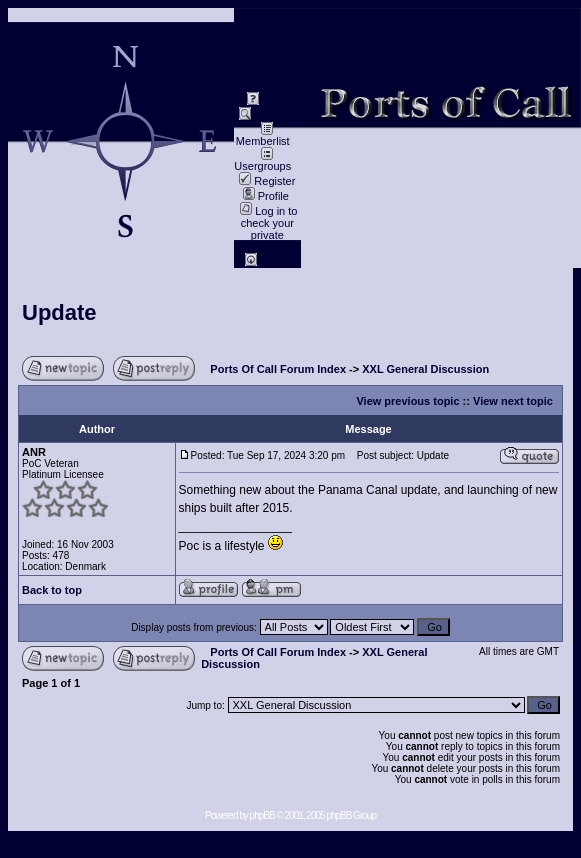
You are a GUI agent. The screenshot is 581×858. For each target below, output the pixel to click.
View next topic (513, 401)
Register (267, 181)
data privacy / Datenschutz (267, 57)
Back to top (52, 590)
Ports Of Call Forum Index (278, 369)
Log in (267, 262)
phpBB (262, 815)
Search (264, 116)
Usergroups (262, 161)
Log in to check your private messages (268, 229)
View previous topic (407, 401)
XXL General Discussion (425, 369)
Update (59, 312)
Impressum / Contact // (267, 22)
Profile (266, 196)
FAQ (265, 101)
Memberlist (263, 136)
